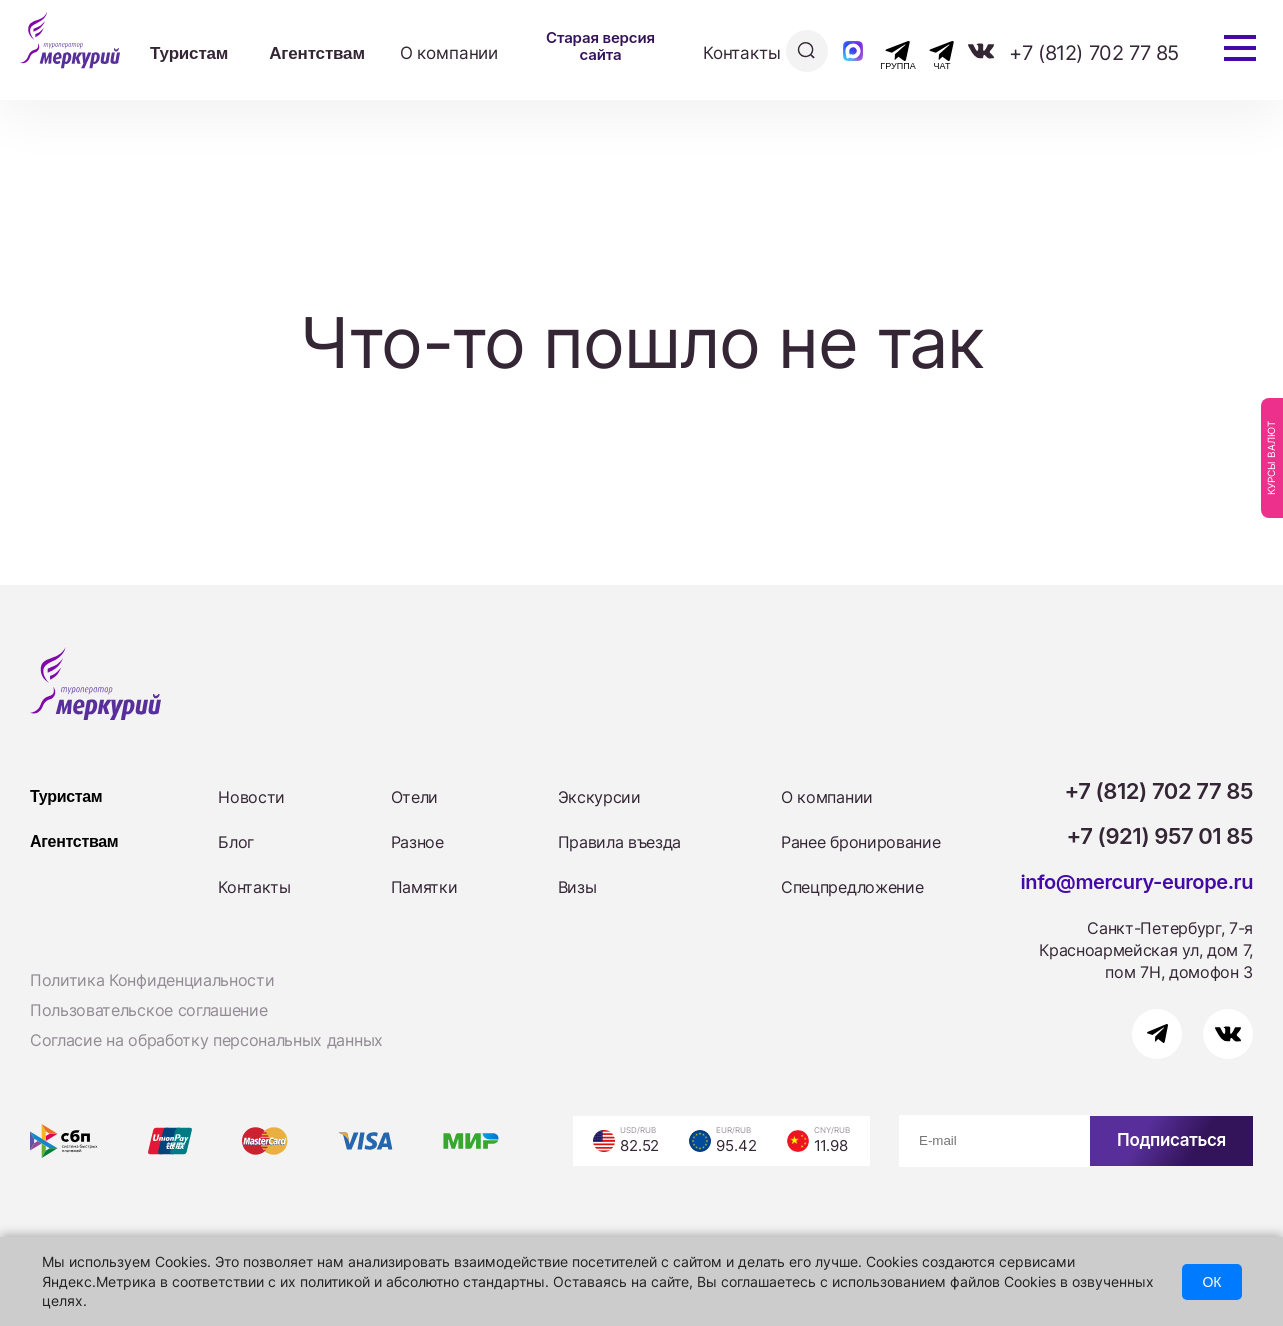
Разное (417, 842)
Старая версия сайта (600, 46)
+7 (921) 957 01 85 (1160, 836)
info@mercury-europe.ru (1136, 882)
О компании (449, 53)
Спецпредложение (852, 887)
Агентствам (317, 53)
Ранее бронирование (860, 842)
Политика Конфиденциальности (152, 980)
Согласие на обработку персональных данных (206, 1040)
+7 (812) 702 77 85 (1094, 53)
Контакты (742, 53)
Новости (251, 797)
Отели (414, 797)
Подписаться (1171, 1140)
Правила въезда (620, 842)
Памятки (424, 887)
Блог (236, 842)
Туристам (189, 53)
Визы (577, 887)
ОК (1211, 1282)
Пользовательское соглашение (148, 1010)
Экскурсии (599, 797)
